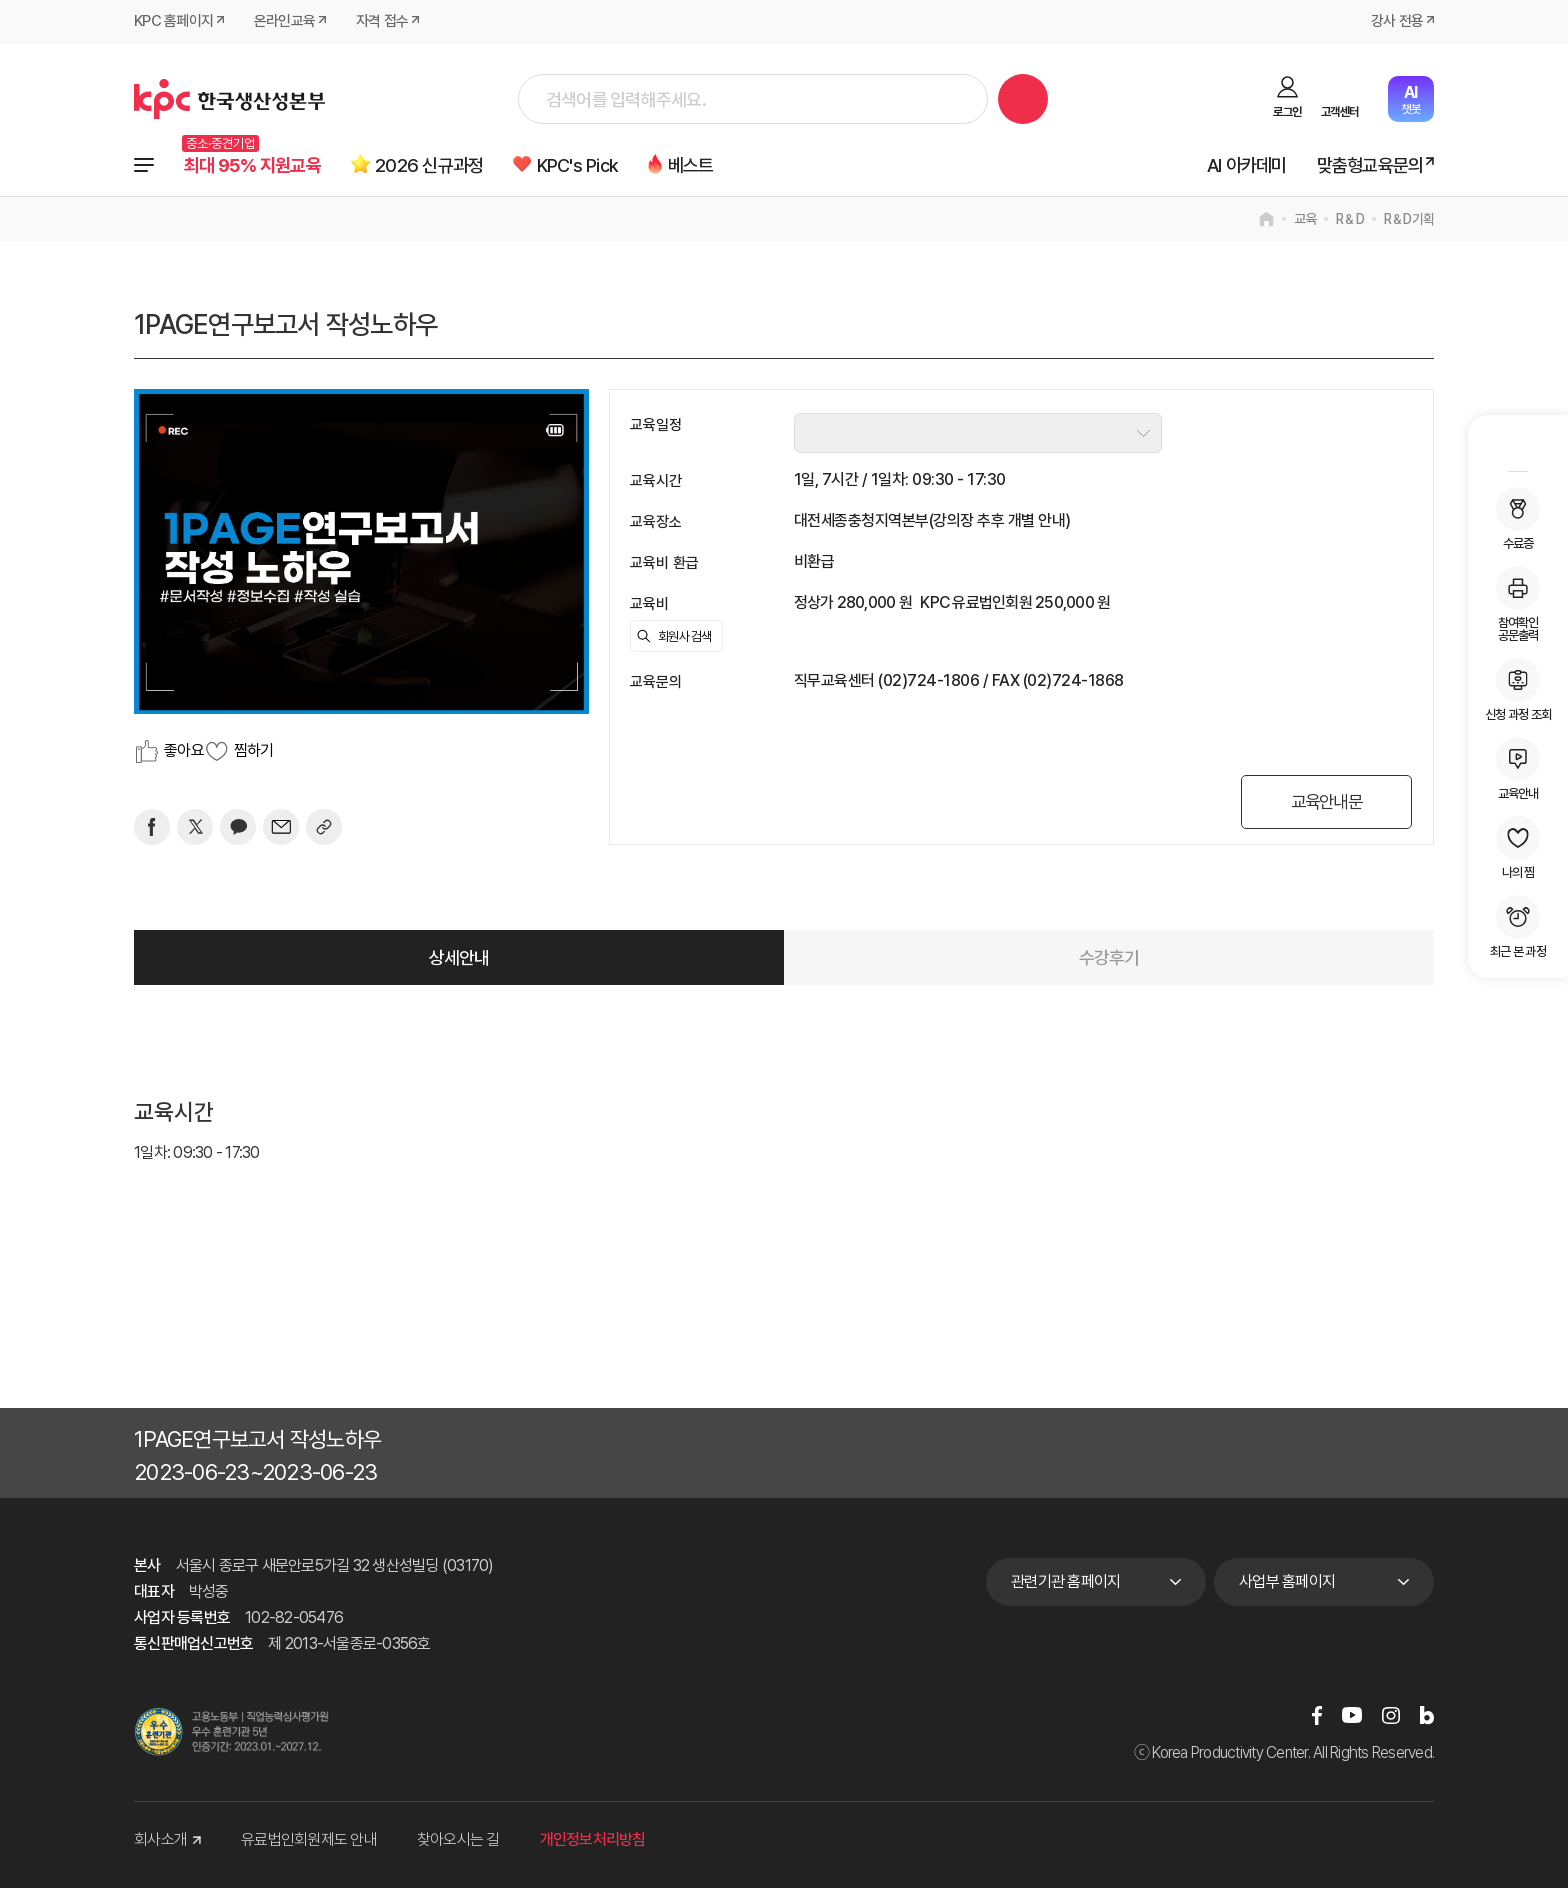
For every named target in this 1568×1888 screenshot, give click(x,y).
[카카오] (238, 827)
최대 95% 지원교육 (253, 165)
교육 (1305, 219)
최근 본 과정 (1518, 926)
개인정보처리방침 (593, 1840)
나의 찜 (1518, 847)
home (1266, 219)
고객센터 (1339, 111)
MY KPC (1518, 446)
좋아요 (184, 750)
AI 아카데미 (1246, 165)
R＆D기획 (1409, 219)
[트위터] (195, 827)
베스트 (697, 165)
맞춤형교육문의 (1369, 165)
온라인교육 (284, 22)
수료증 (1518, 518)
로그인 (1287, 111)
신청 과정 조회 (1518, 689)
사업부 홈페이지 (1287, 1581)
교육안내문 (1323, 801)
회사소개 (167, 1840)
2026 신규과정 (432, 165)
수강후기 (1109, 957)
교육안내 (1518, 768)
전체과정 (144, 165)
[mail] (281, 827)
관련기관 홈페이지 (1065, 1581)
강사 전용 (1397, 22)
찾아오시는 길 (458, 1840)
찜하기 (254, 750)
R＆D (1350, 219)
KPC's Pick (582, 165)
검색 (1023, 99)
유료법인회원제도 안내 (309, 1840)
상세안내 (459, 957)
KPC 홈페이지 (173, 22)
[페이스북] (152, 827)
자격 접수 (382, 22)
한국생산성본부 (229, 99)
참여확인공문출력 (1518, 604)
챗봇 (1410, 99)
